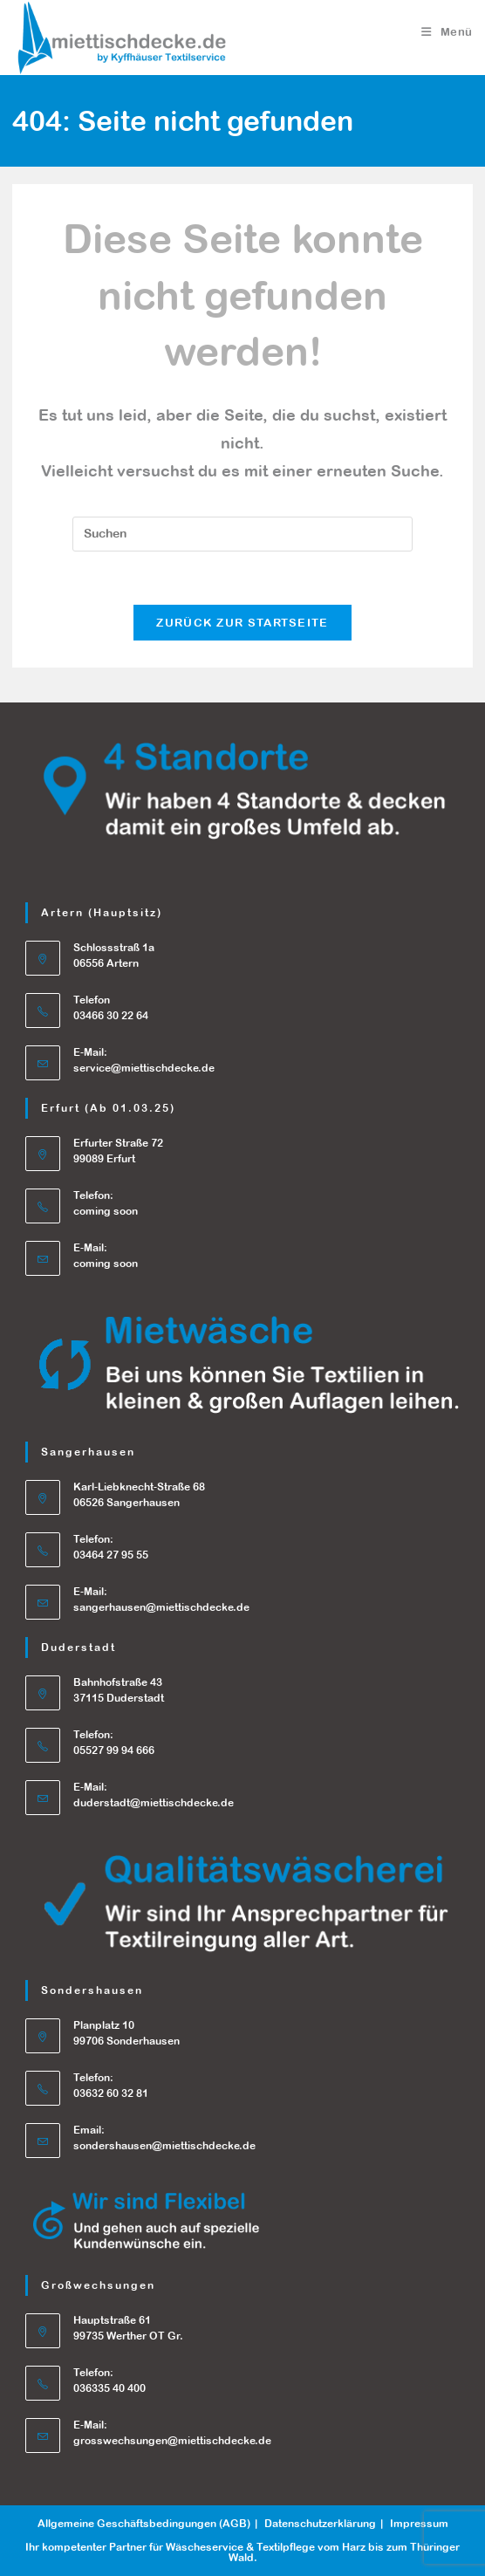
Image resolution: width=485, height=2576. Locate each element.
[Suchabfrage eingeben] (242, 534)
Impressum (419, 2524)
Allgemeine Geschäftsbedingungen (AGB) (144, 2524)
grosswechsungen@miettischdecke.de (172, 2441)
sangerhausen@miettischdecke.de (161, 1607)
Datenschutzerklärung (320, 2524)
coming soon (105, 1263)
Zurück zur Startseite (242, 622)
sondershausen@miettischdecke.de (164, 2146)
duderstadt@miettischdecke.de (153, 1803)
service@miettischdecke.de (144, 1068)
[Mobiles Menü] (447, 31)
